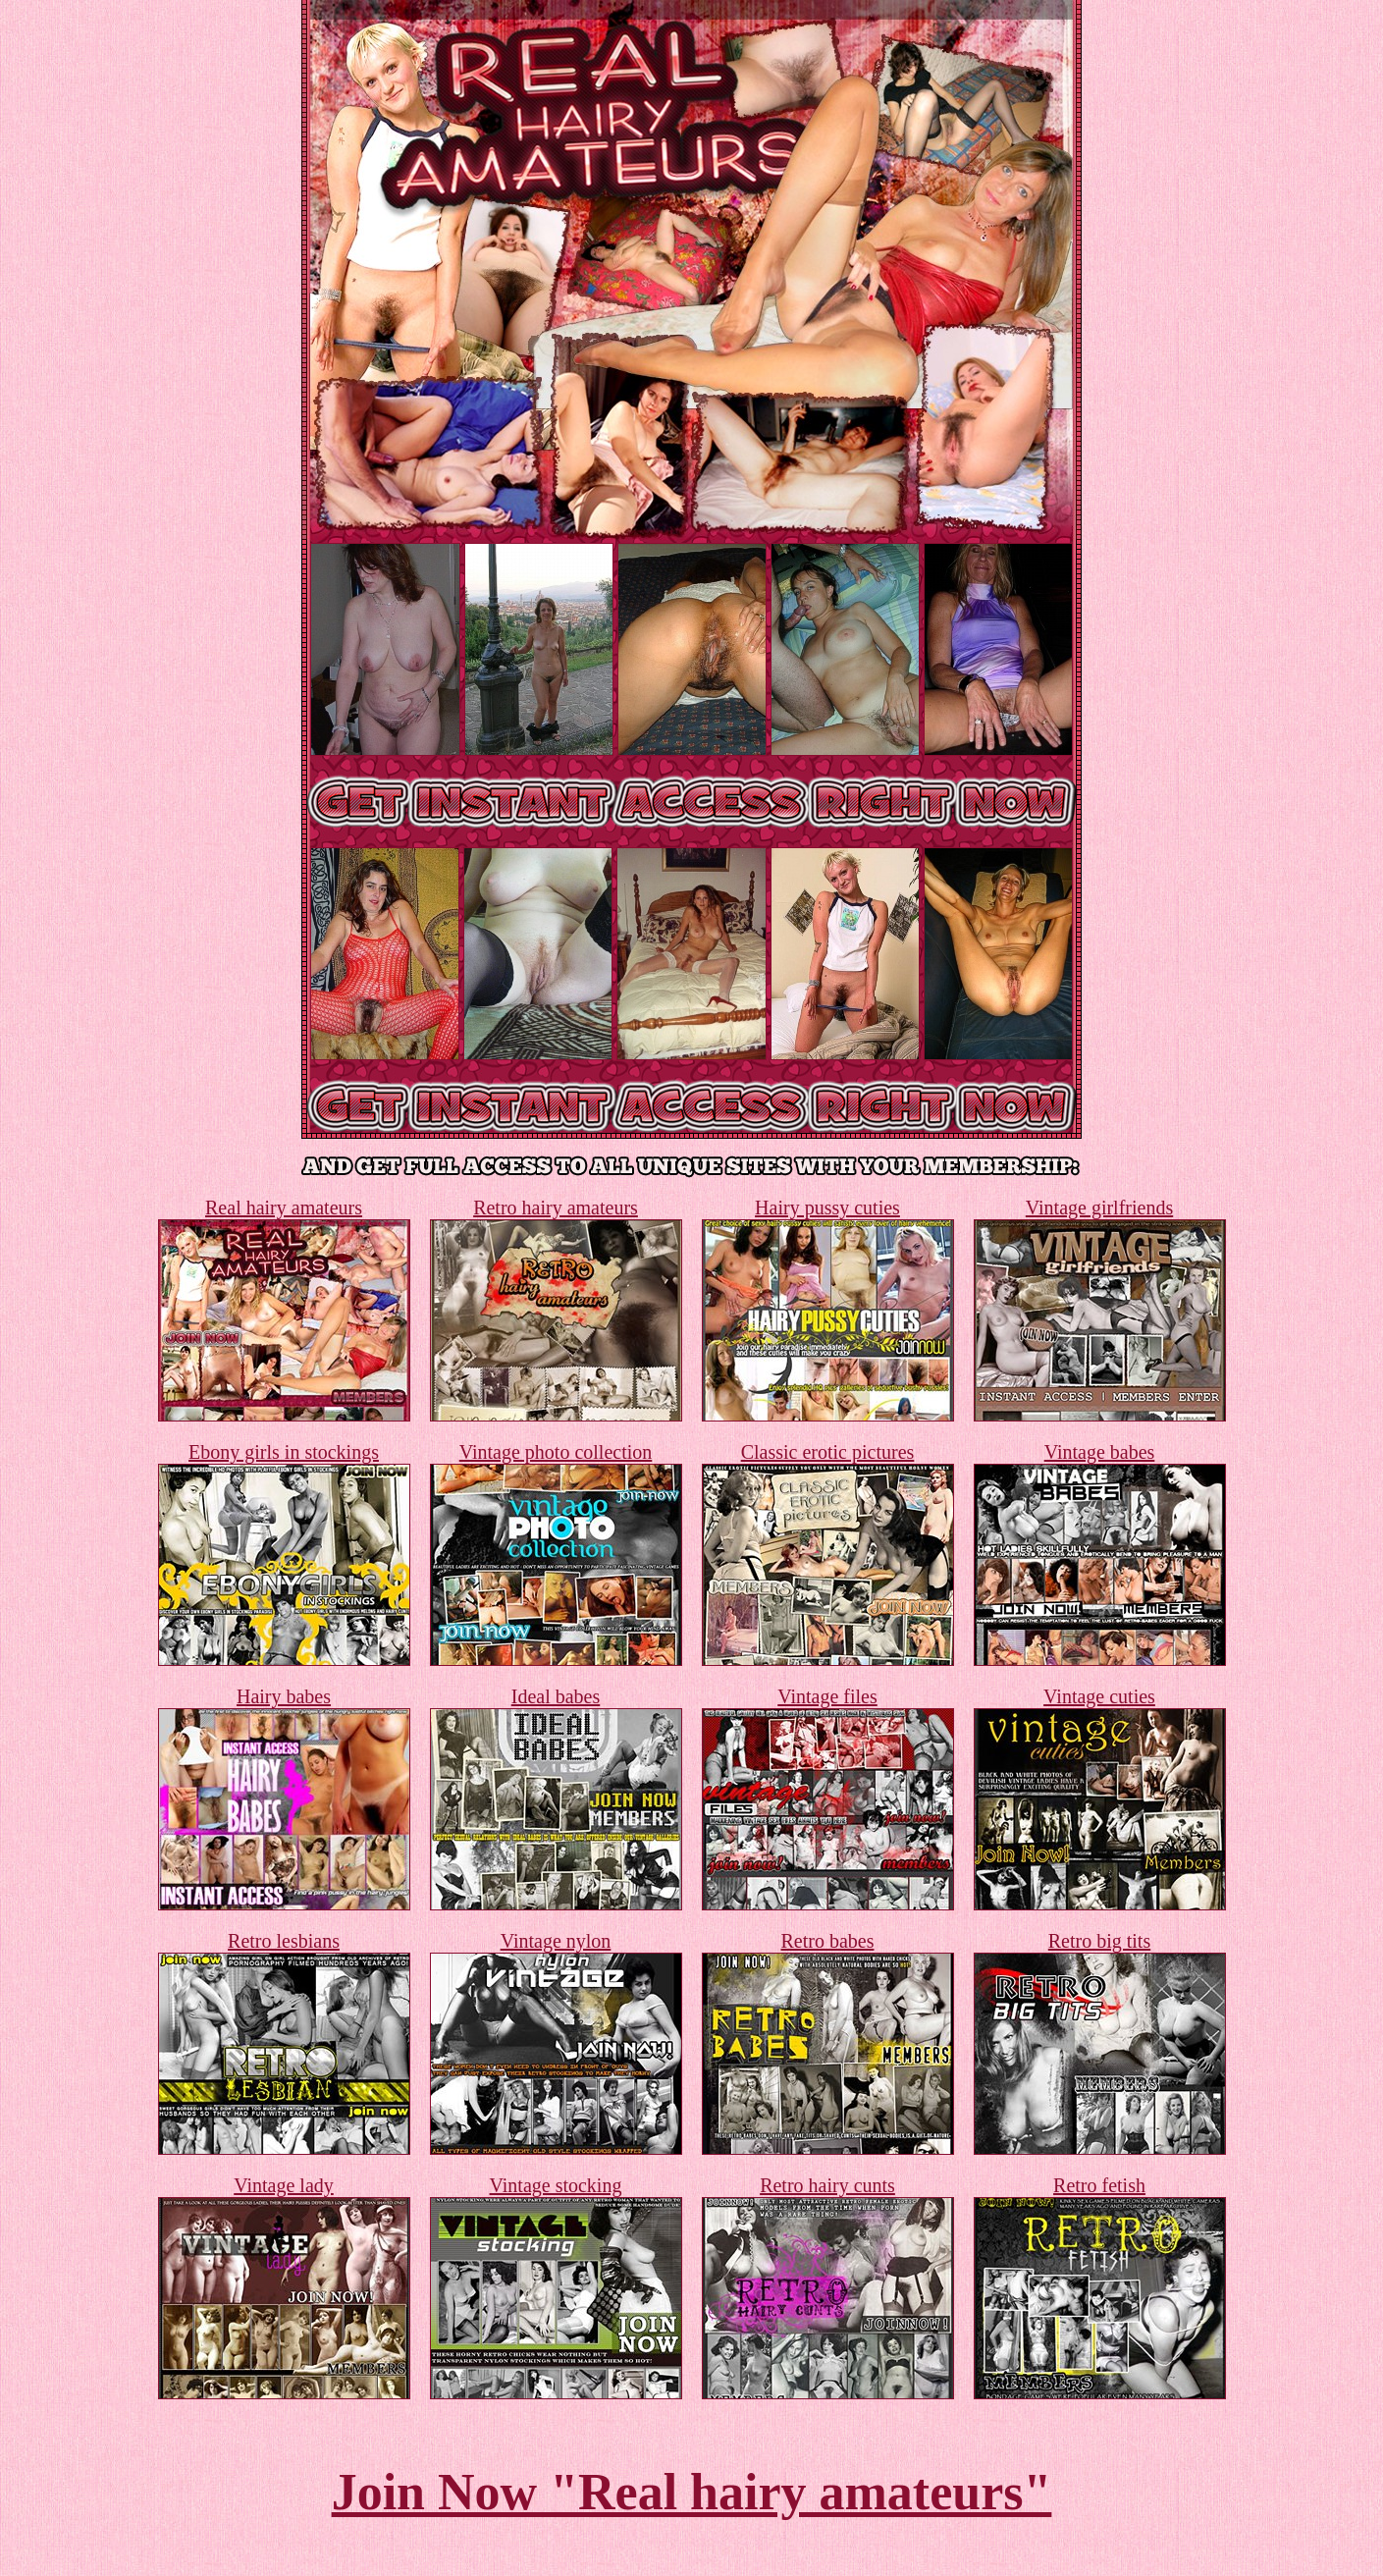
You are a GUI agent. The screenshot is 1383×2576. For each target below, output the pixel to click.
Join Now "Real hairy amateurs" (692, 2492)
